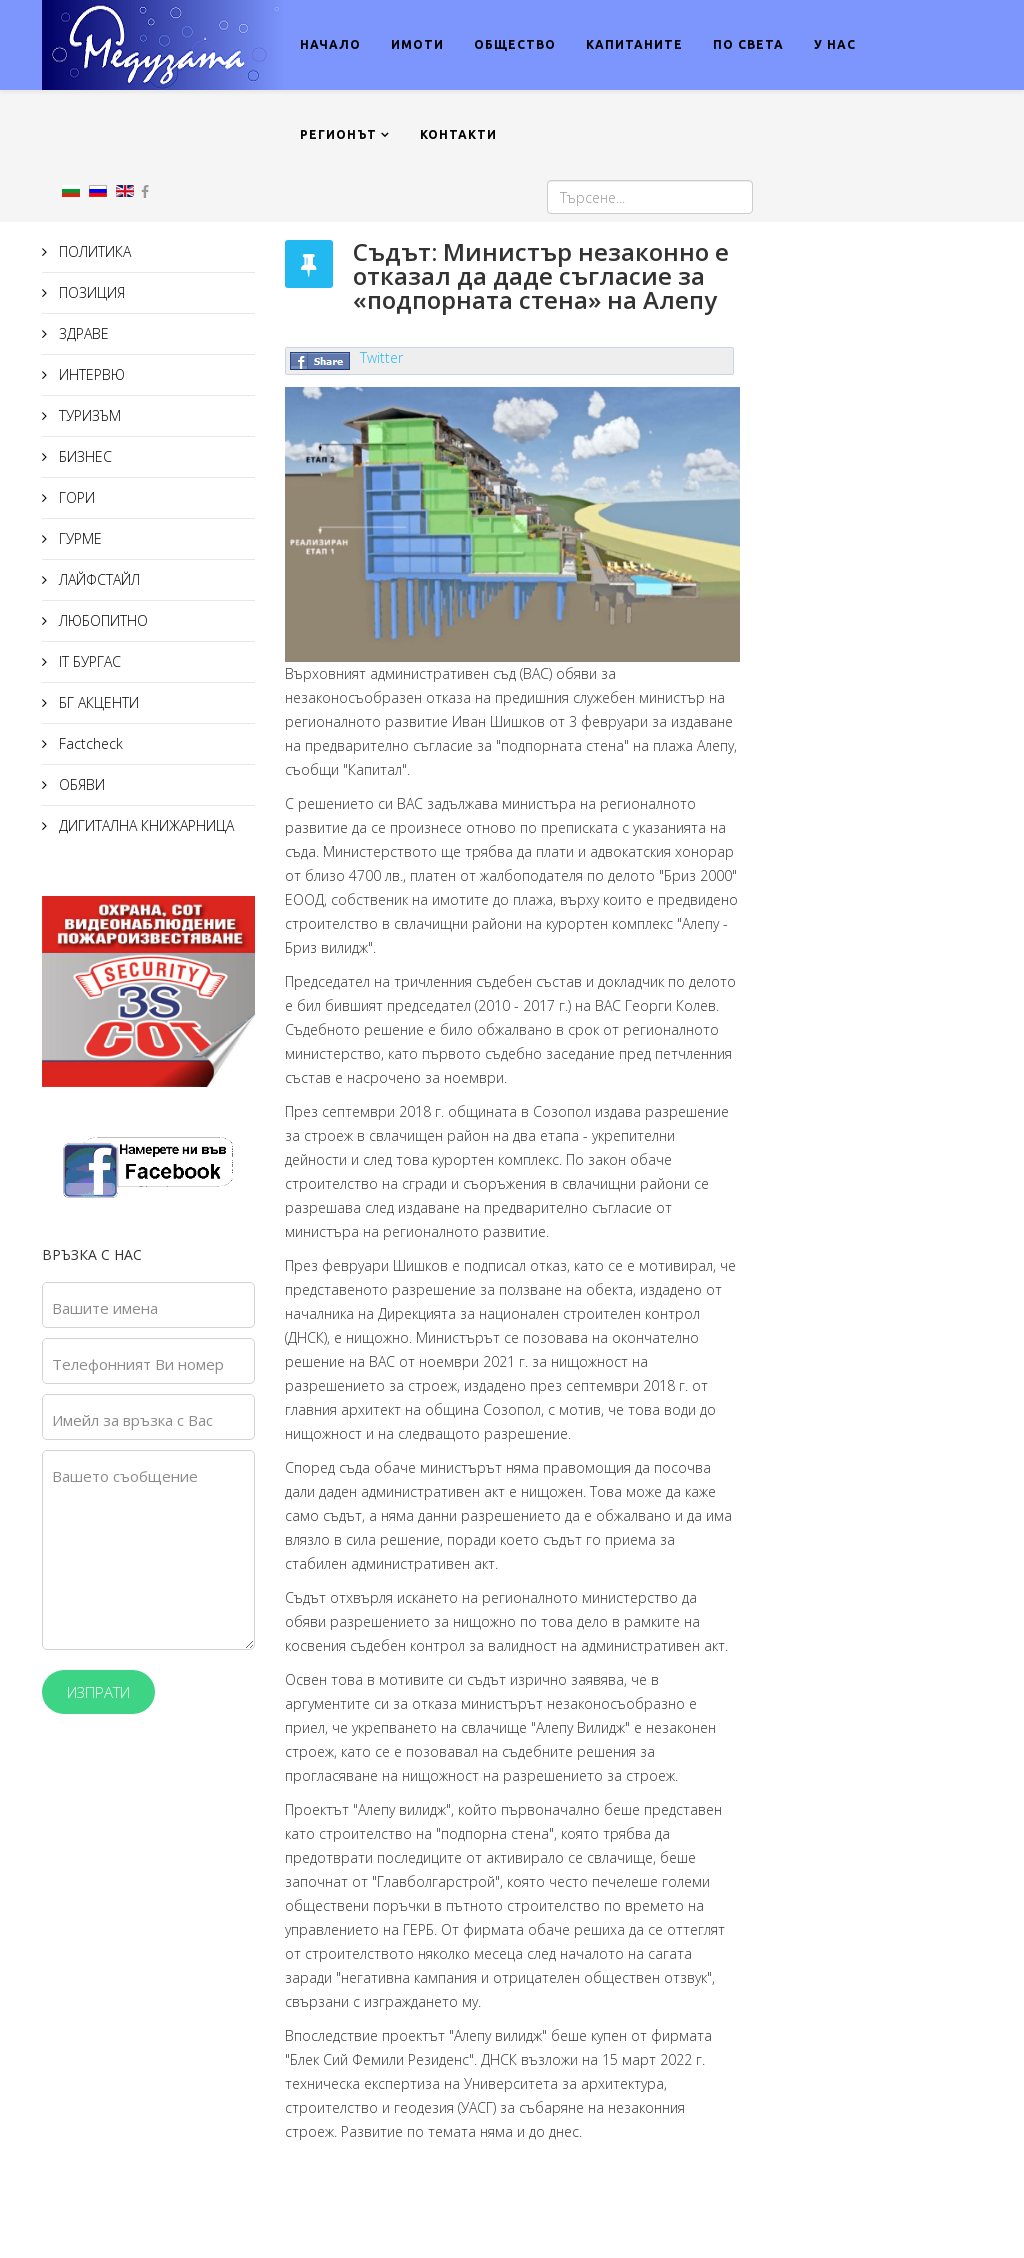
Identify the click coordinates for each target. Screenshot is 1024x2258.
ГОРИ (75, 497)
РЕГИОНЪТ (338, 134)
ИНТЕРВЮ (90, 374)
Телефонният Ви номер (138, 1364)
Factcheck (89, 743)
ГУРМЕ (78, 538)
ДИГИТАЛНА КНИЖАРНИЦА (144, 825)
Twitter (381, 357)
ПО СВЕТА (748, 44)
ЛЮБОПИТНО (101, 620)
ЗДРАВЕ (82, 333)
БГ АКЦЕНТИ (97, 702)
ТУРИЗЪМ (88, 415)
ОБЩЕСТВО (515, 44)
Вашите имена (105, 1308)
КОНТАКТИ (458, 134)
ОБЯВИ (80, 784)
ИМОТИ (417, 44)
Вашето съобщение (125, 1476)
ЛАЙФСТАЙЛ (97, 579)
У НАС (835, 44)
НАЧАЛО (330, 44)
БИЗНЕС (83, 456)
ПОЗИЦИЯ (90, 292)
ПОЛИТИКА (93, 251)
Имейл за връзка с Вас (132, 1420)
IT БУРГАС (88, 661)
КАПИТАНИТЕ (634, 44)
